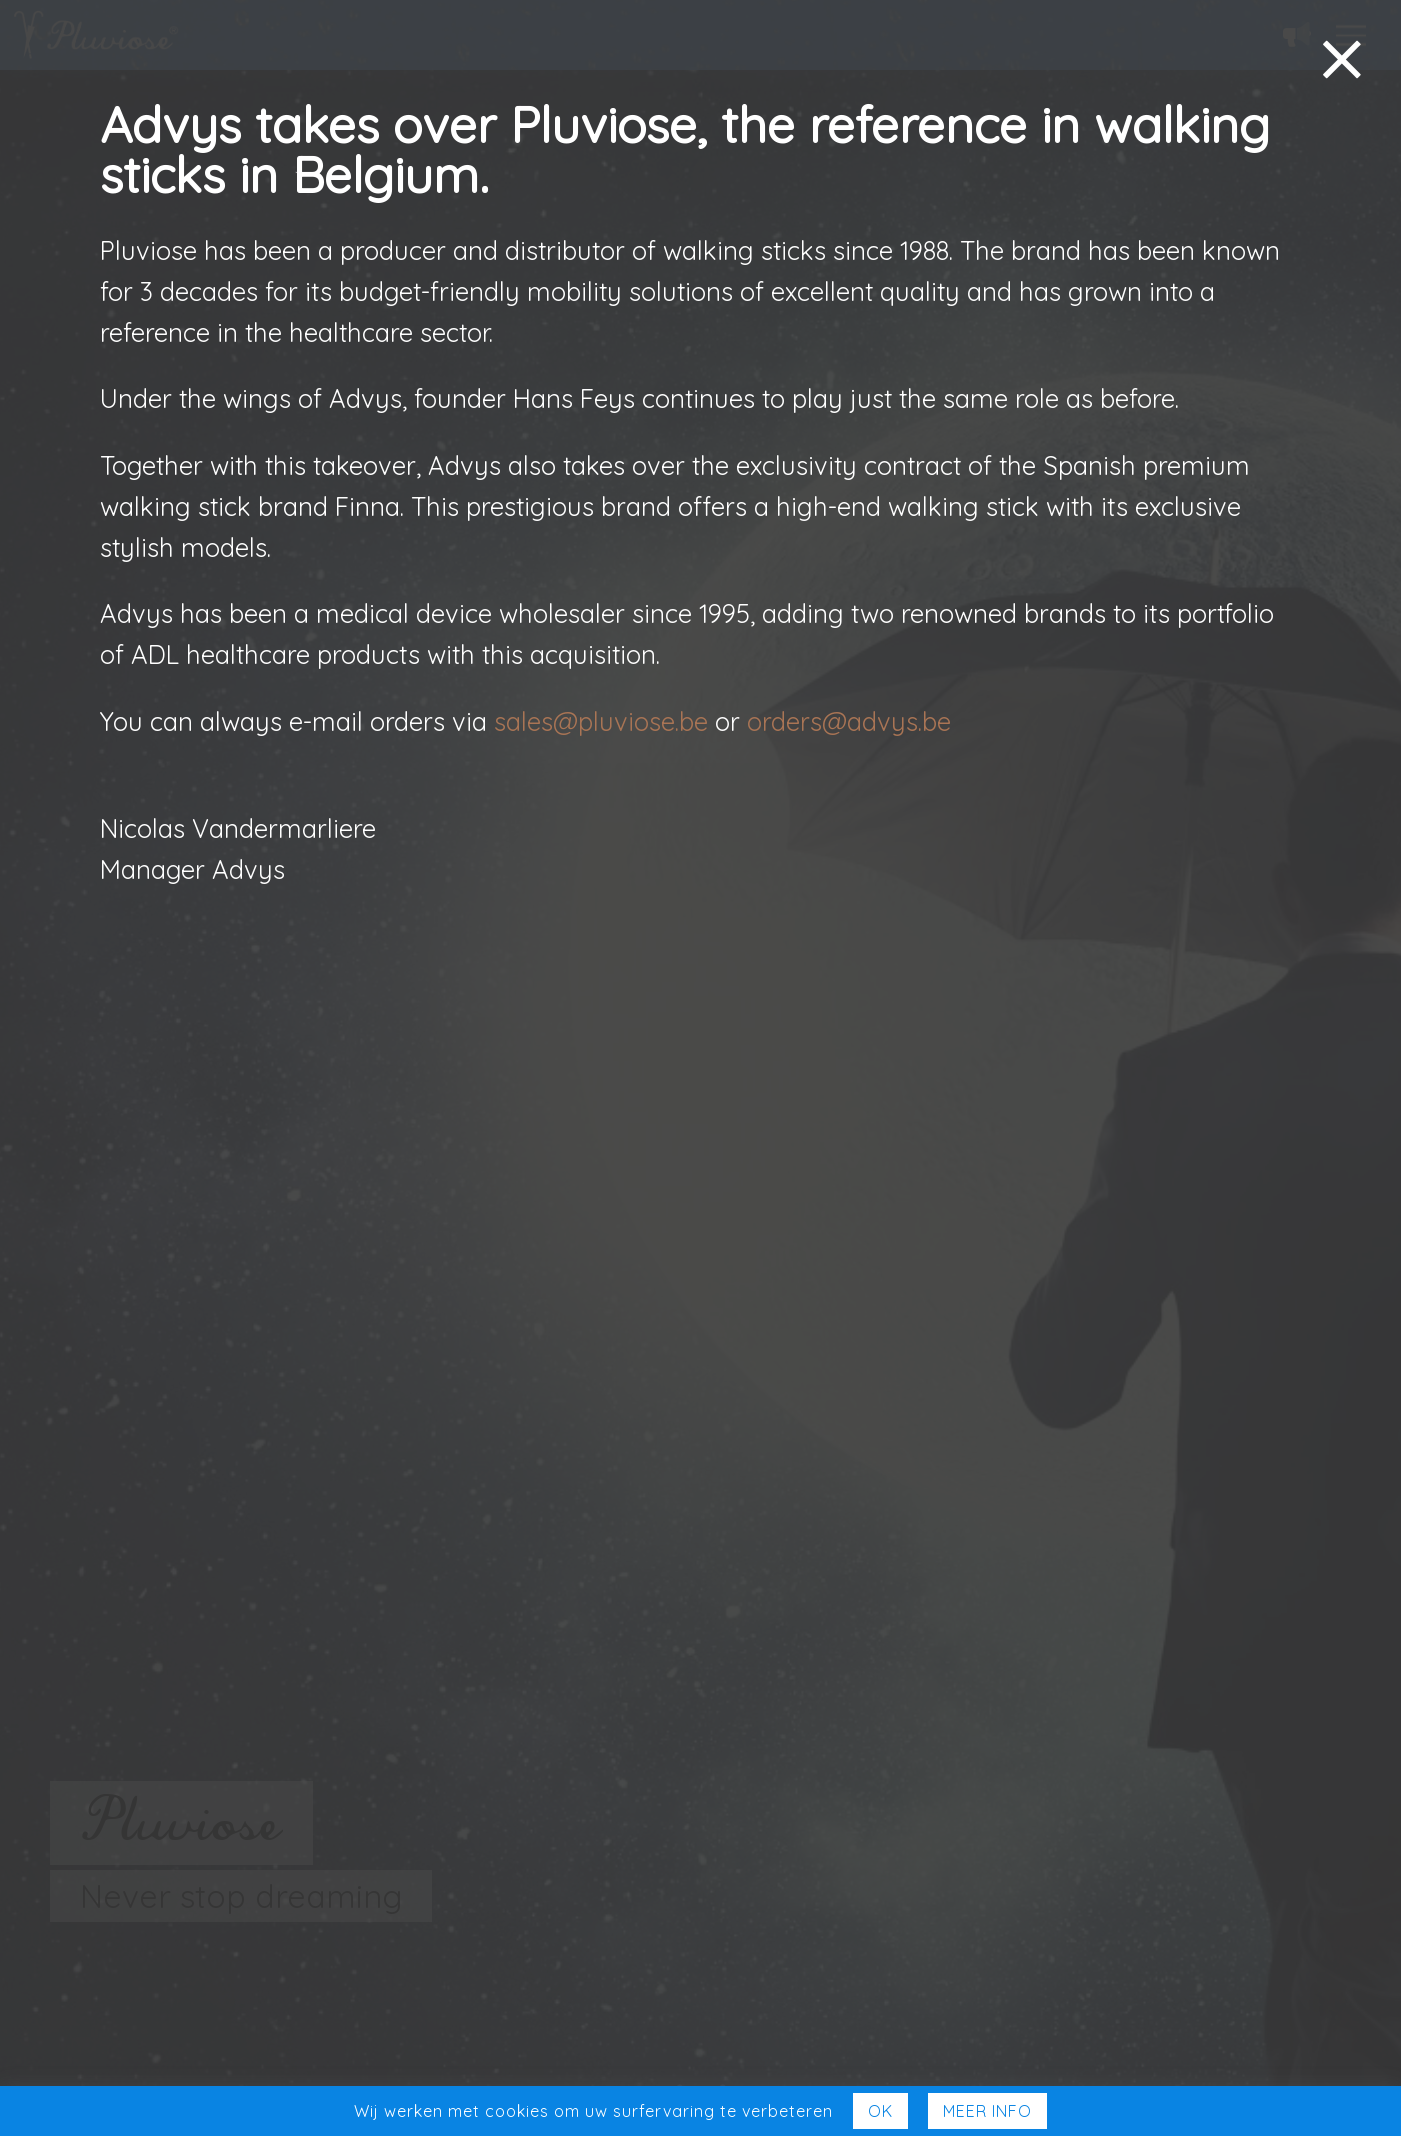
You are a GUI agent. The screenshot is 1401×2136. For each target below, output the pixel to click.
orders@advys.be (849, 721)
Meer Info (987, 2111)
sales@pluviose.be (601, 721)
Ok (880, 2111)
